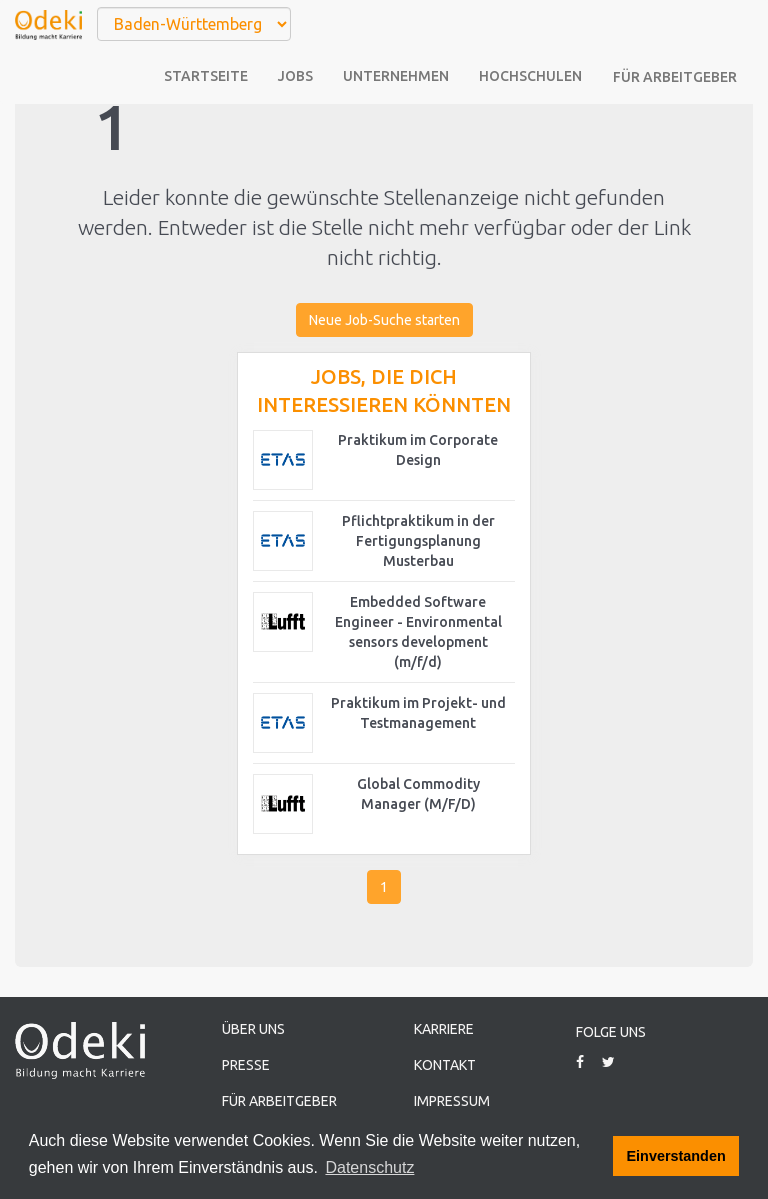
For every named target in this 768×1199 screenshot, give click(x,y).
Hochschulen (530, 76)
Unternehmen (396, 76)
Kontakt (445, 1065)
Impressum (452, 1101)
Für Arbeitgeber (675, 77)
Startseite (206, 76)
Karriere (444, 1029)
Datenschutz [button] (369, 1167)
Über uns (253, 1029)
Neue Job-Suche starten (384, 320)
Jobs (295, 76)
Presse (246, 1065)
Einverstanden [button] (676, 1156)
